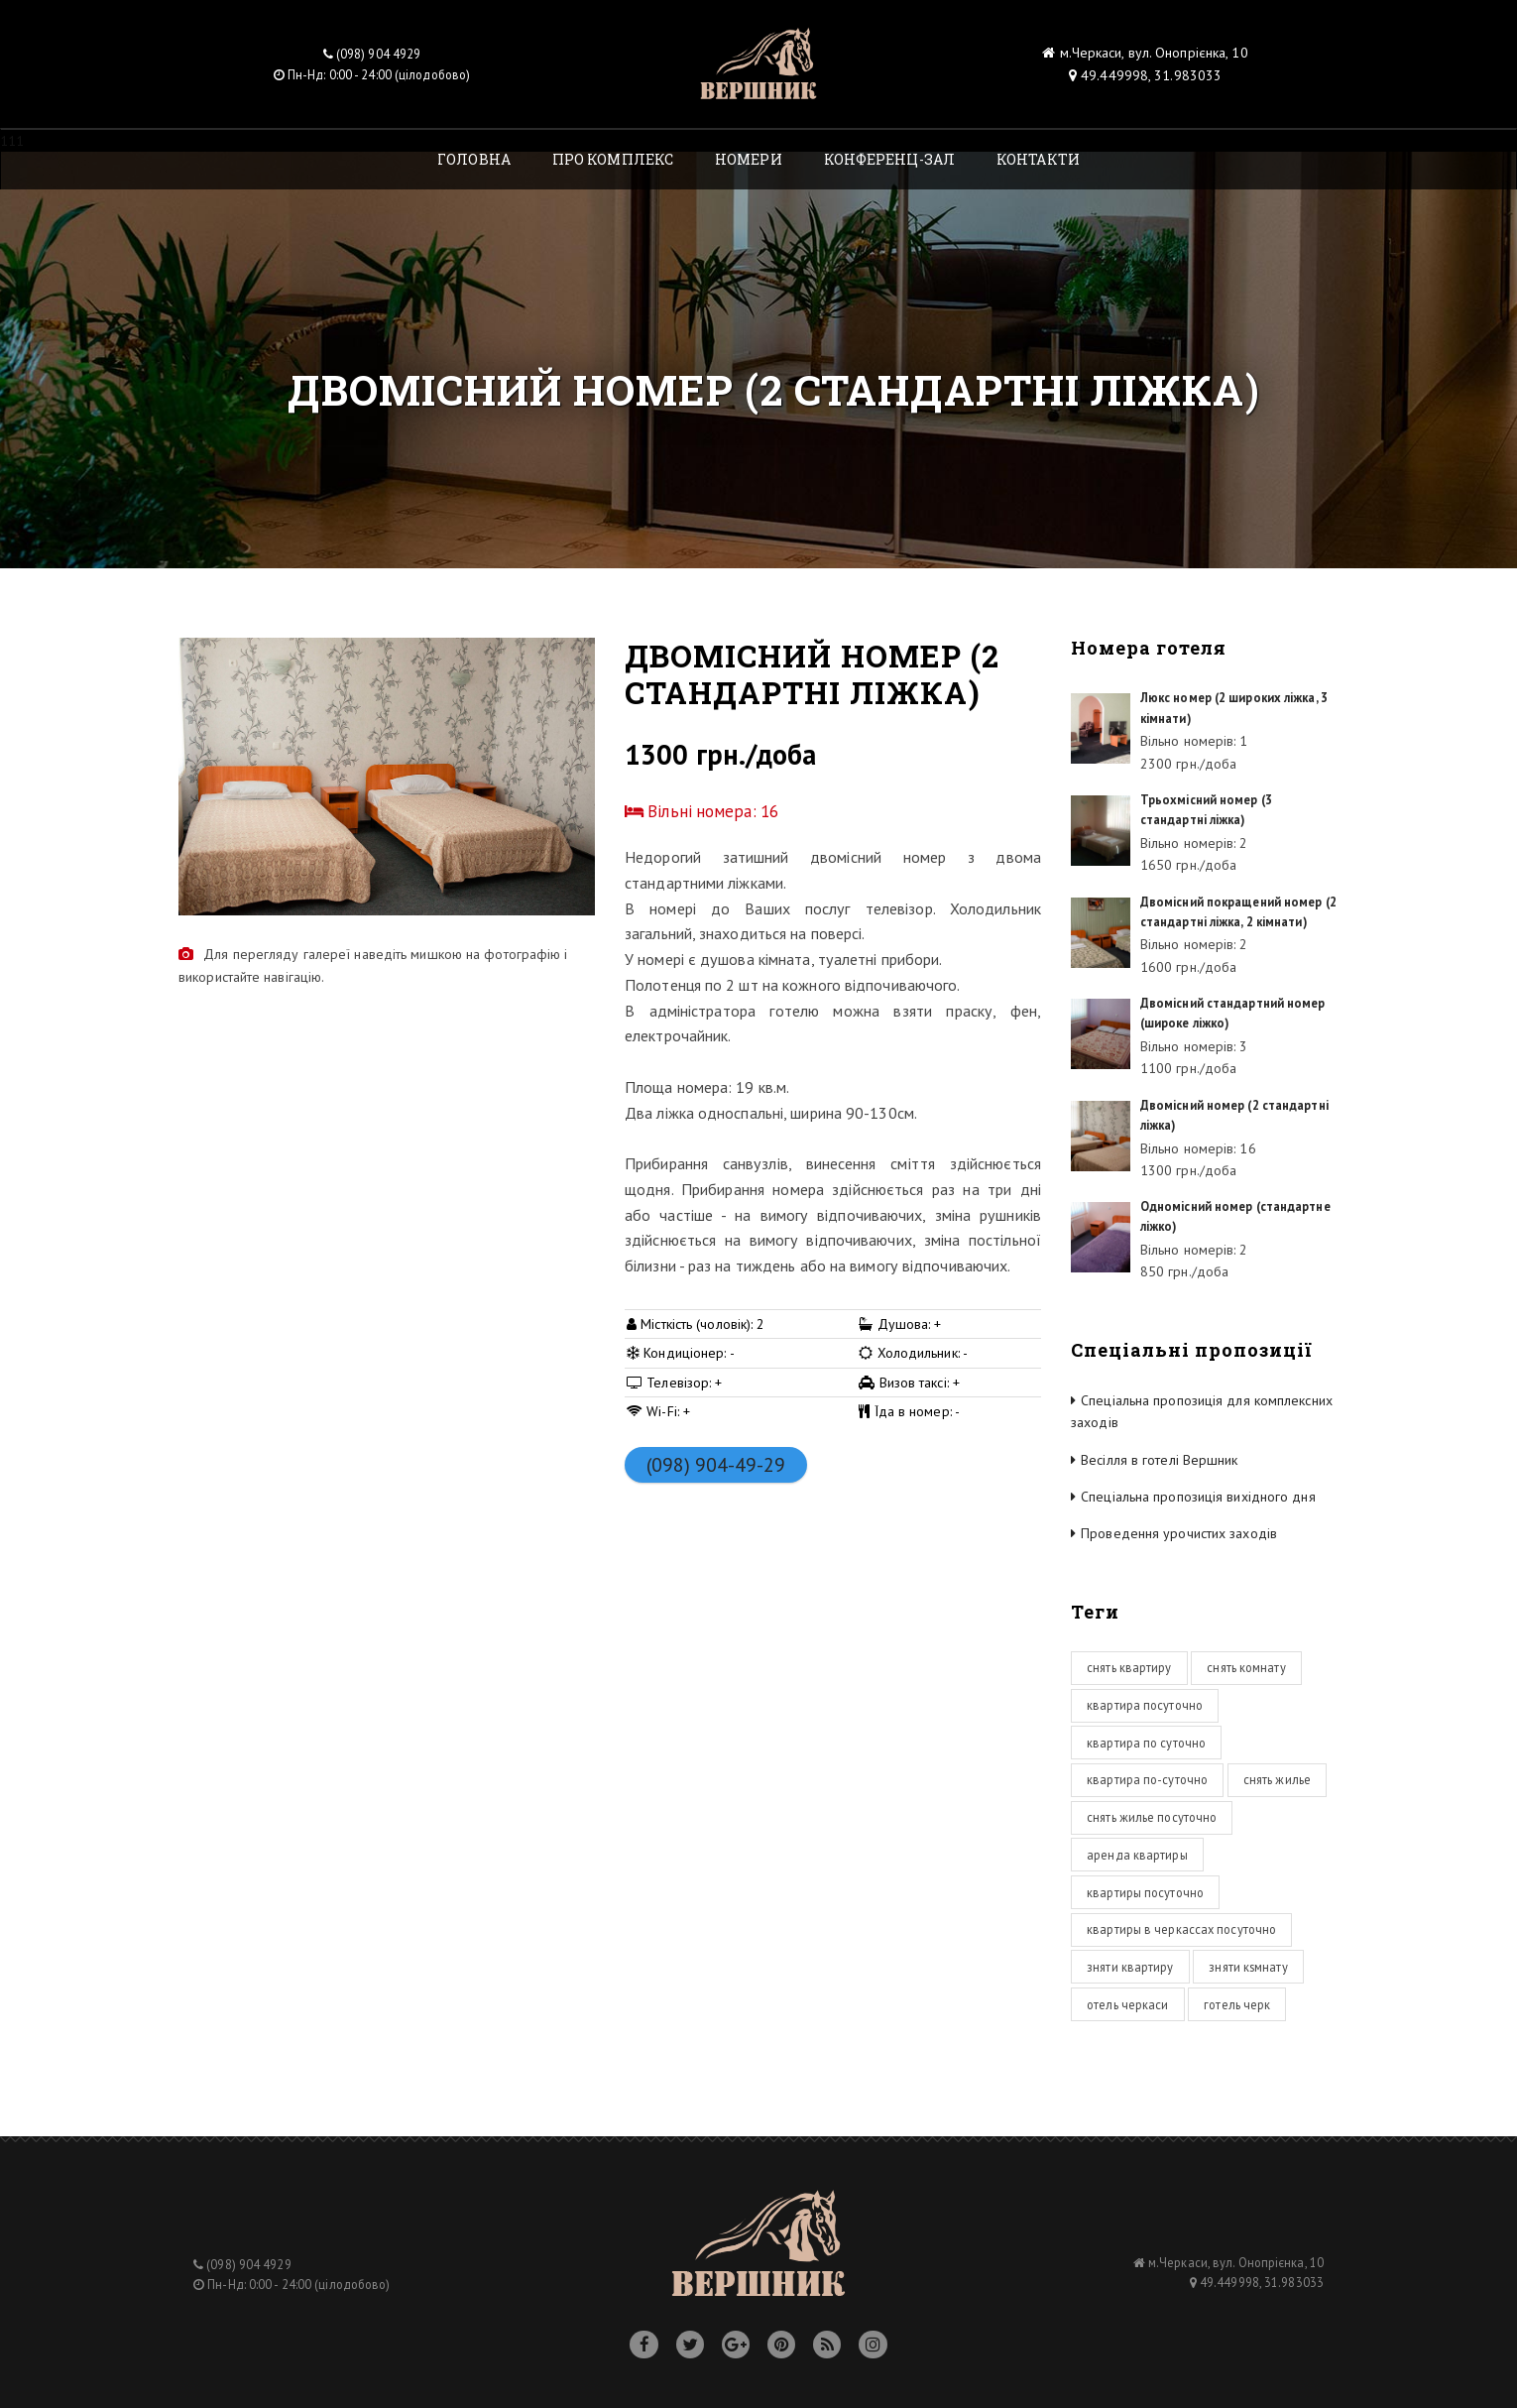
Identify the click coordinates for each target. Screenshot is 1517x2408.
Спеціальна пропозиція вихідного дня (1198, 1496)
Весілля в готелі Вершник (1159, 1460)
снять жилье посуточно (1152, 1817)
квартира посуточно (1145, 1705)
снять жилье (1277, 1779)
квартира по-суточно (1147, 1779)
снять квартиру (1129, 1667)
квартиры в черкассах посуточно (1181, 1929)
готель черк (1237, 2004)
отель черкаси (1127, 2004)
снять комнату (1246, 1667)
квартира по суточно (1146, 1742)
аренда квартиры (1137, 1855)
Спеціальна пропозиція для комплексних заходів (1202, 1411)
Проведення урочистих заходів (1179, 1533)
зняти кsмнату (1248, 1967)
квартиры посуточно (1145, 1892)
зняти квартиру (1130, 1967)
